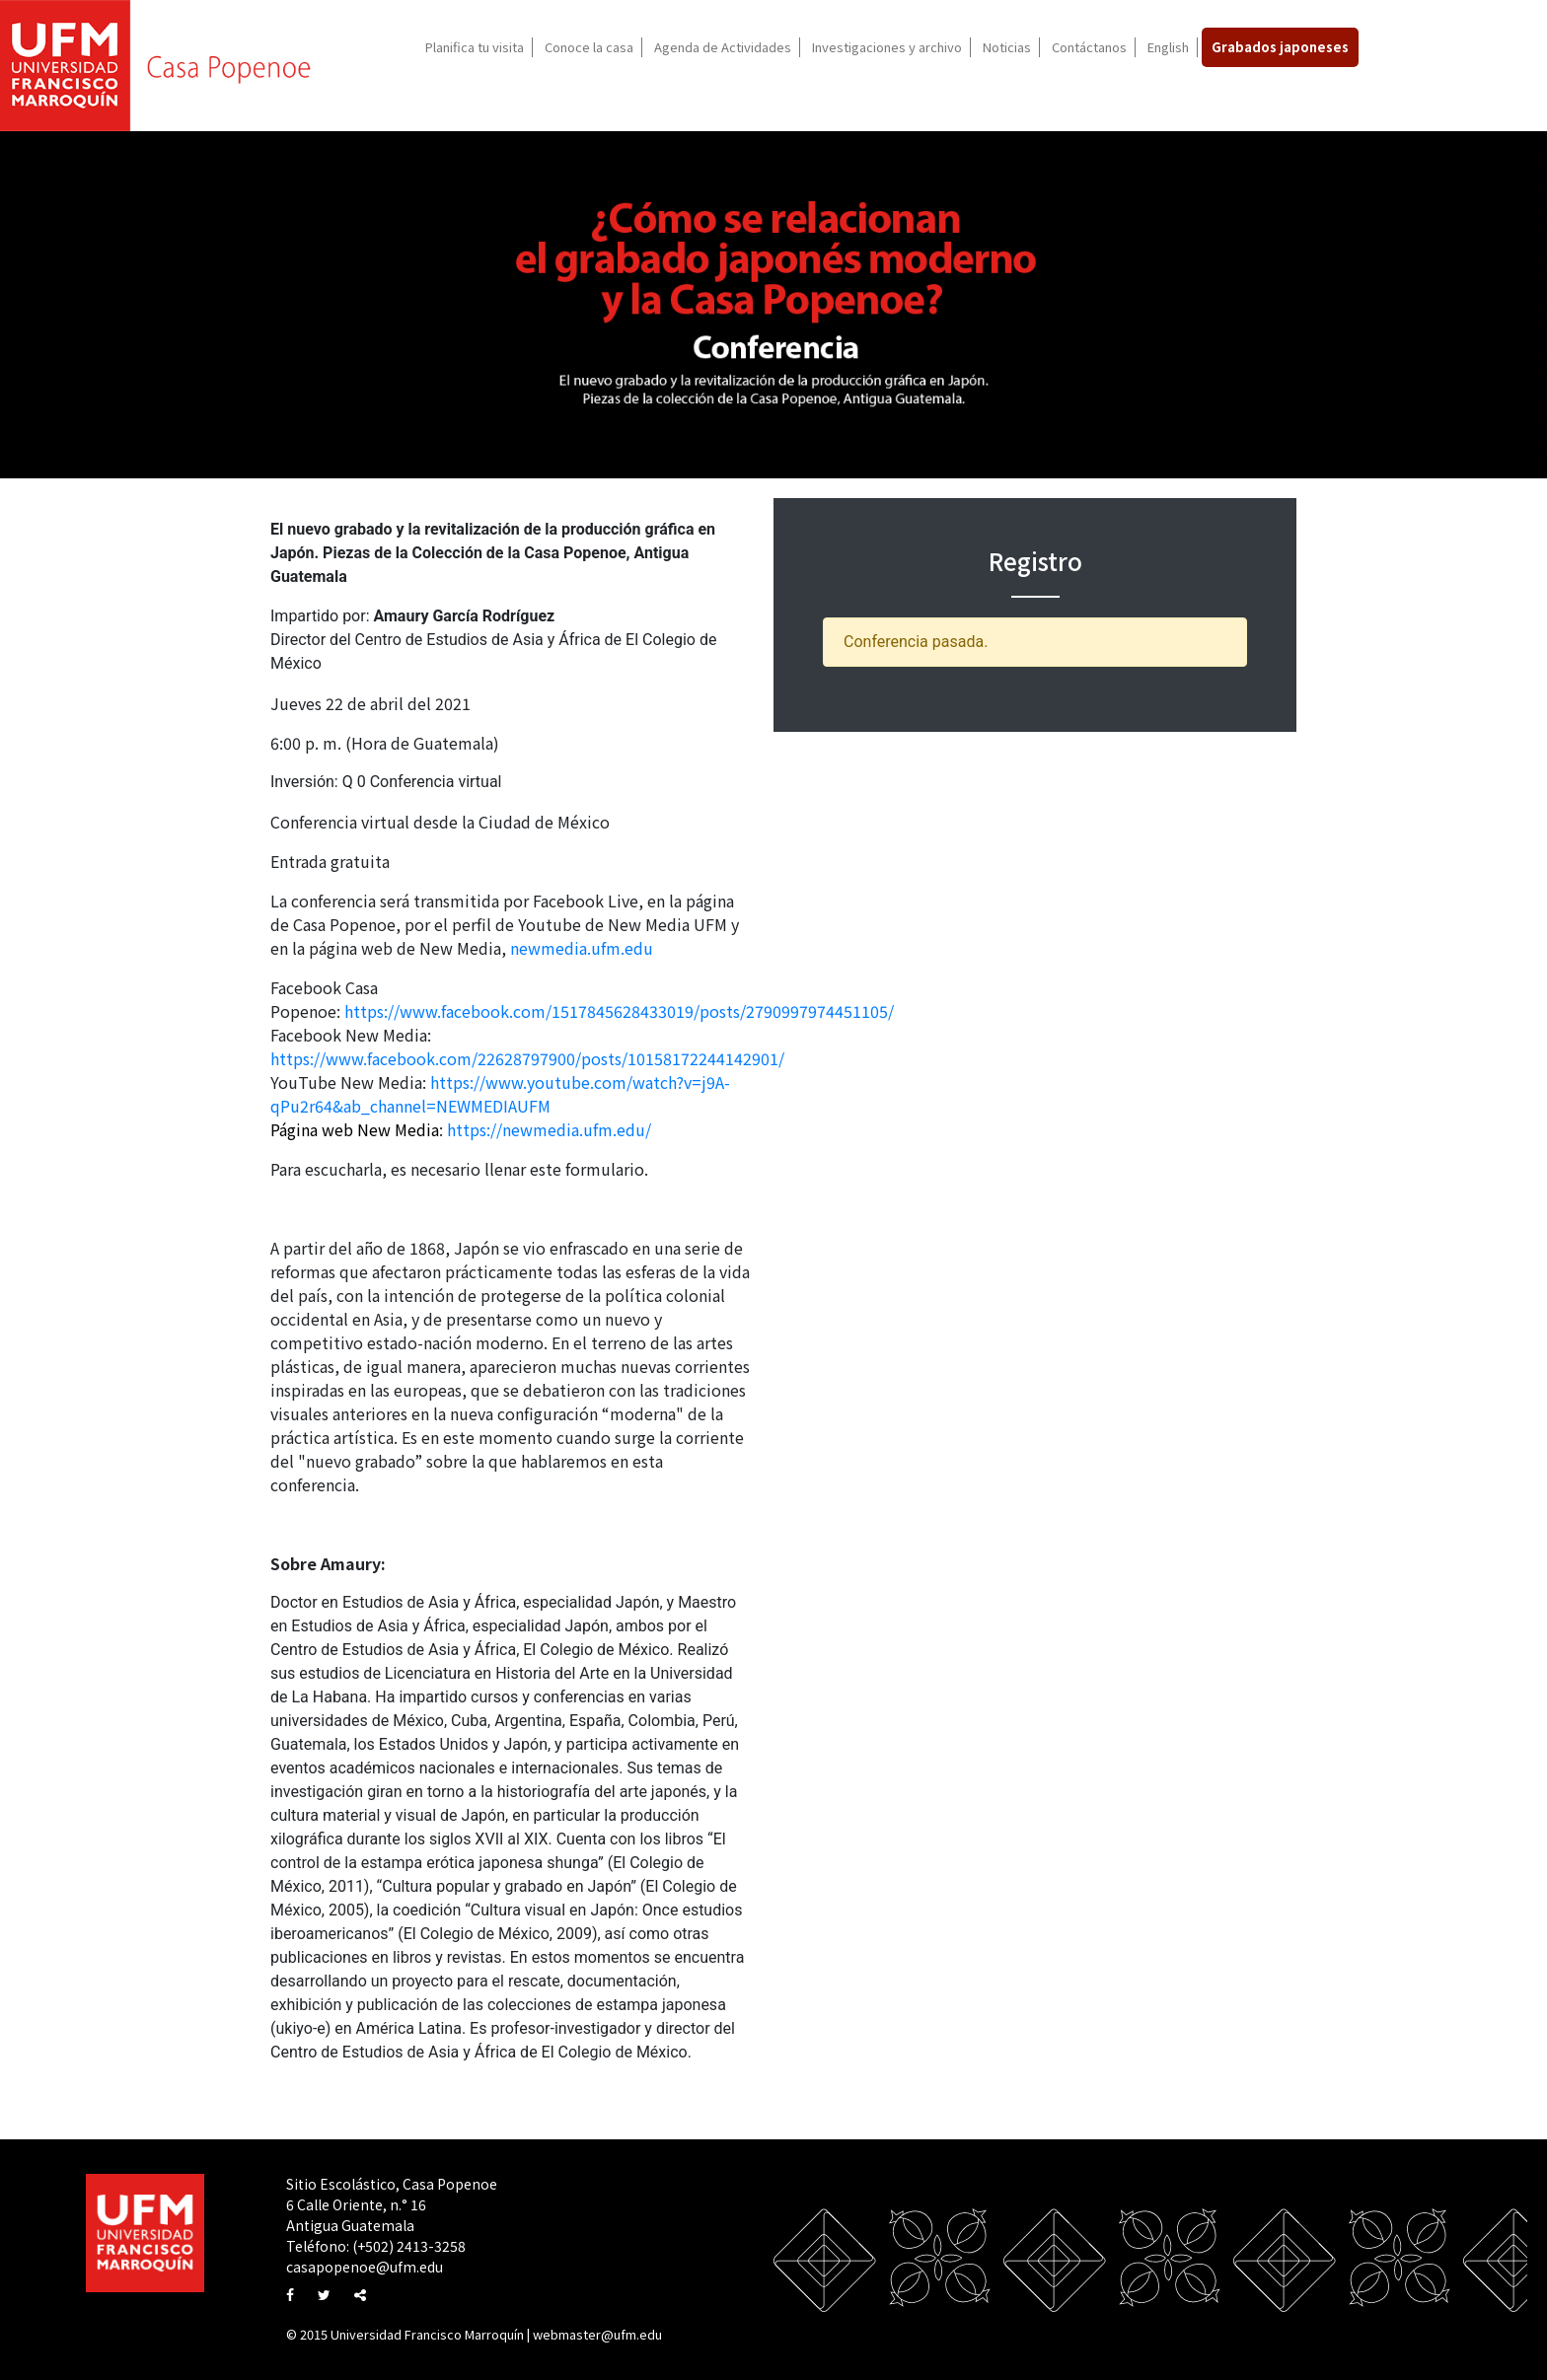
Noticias (1007, 46)
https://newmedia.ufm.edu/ (549, 1129)
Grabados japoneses (1280, 46)
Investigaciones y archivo (887, 46)
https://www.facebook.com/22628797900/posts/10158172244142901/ (527, 1058)
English (1168, 46)
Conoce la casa (589, 46)
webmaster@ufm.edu (597, 2334)
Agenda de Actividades (722, 46)
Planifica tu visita (474, 46)
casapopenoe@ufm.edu (364, 2266)
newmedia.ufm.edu (581, 948)
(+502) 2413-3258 (409, 2246)
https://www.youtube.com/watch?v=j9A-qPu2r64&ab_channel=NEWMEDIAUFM (500, 1094)
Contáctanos (1089, 46)
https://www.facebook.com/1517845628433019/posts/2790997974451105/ (619, 1011)
